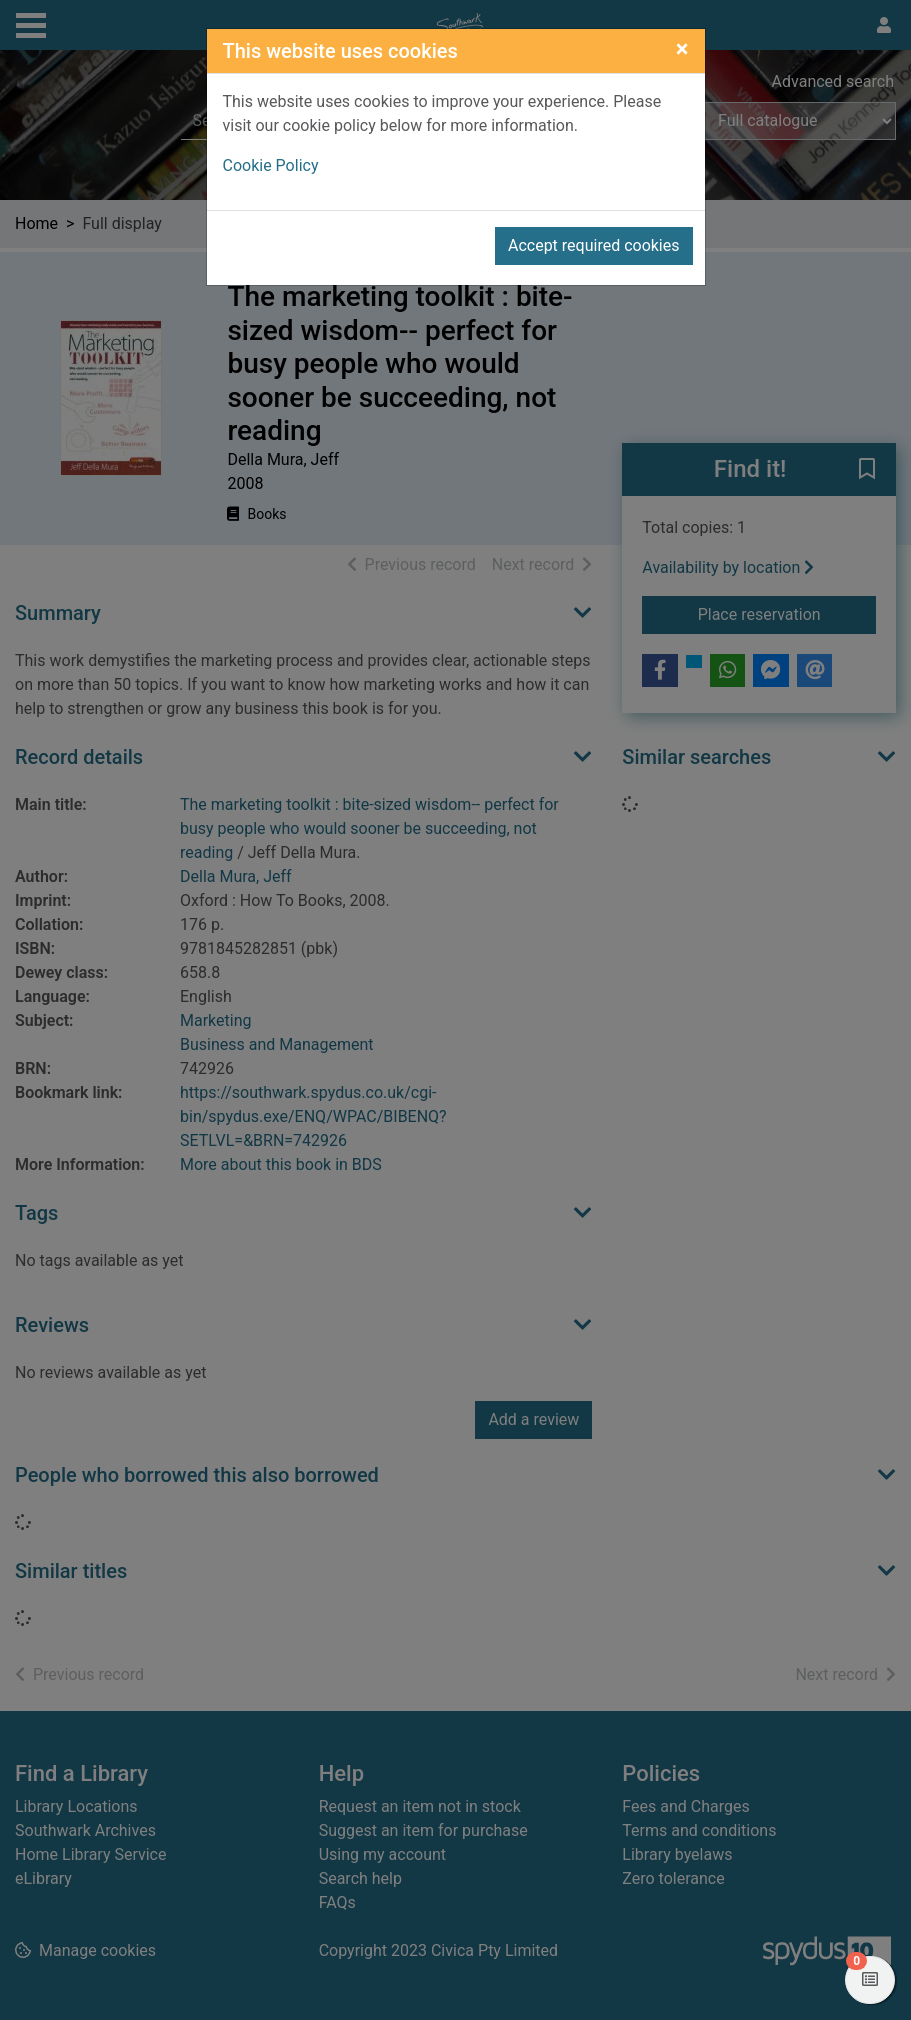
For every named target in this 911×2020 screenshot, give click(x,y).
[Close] (682, 49)
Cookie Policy (271, 165)
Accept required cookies (594, 245)
